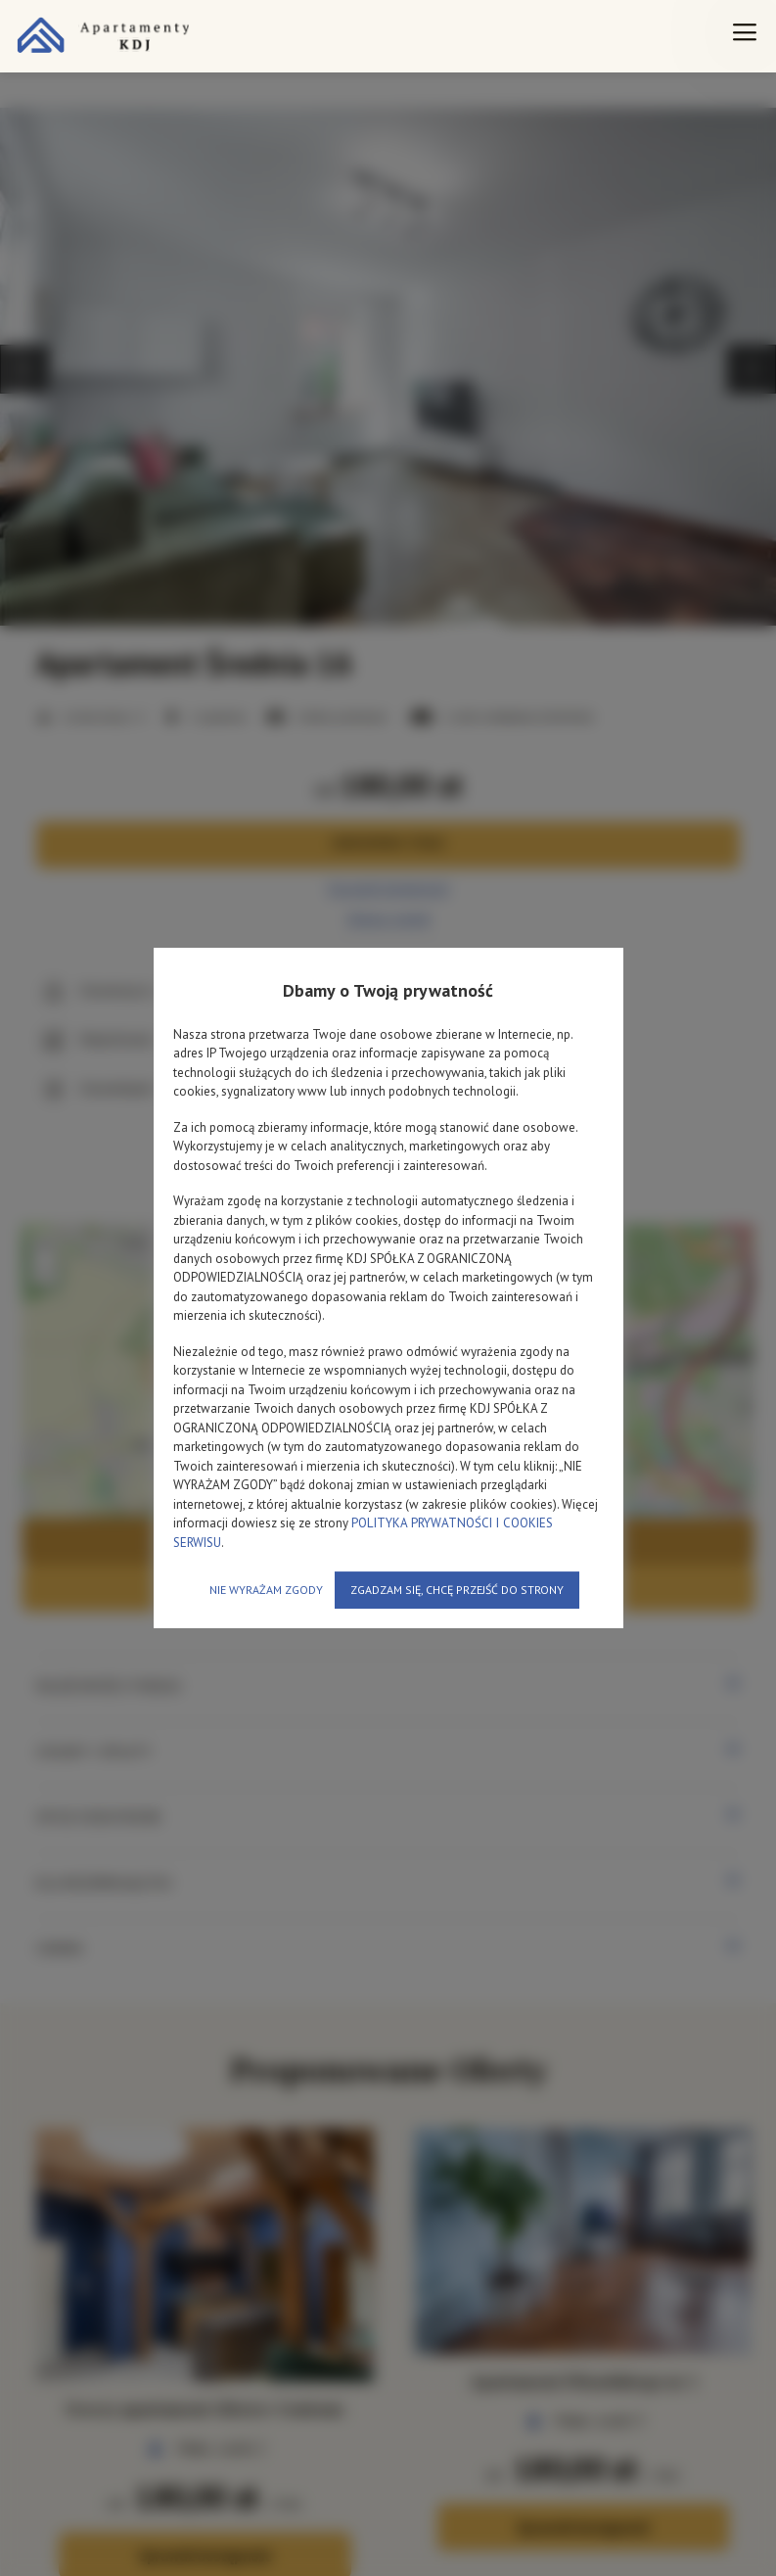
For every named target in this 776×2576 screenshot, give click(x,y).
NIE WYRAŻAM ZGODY (266, 1580)
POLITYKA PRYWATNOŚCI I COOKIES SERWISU (475, 1532)
